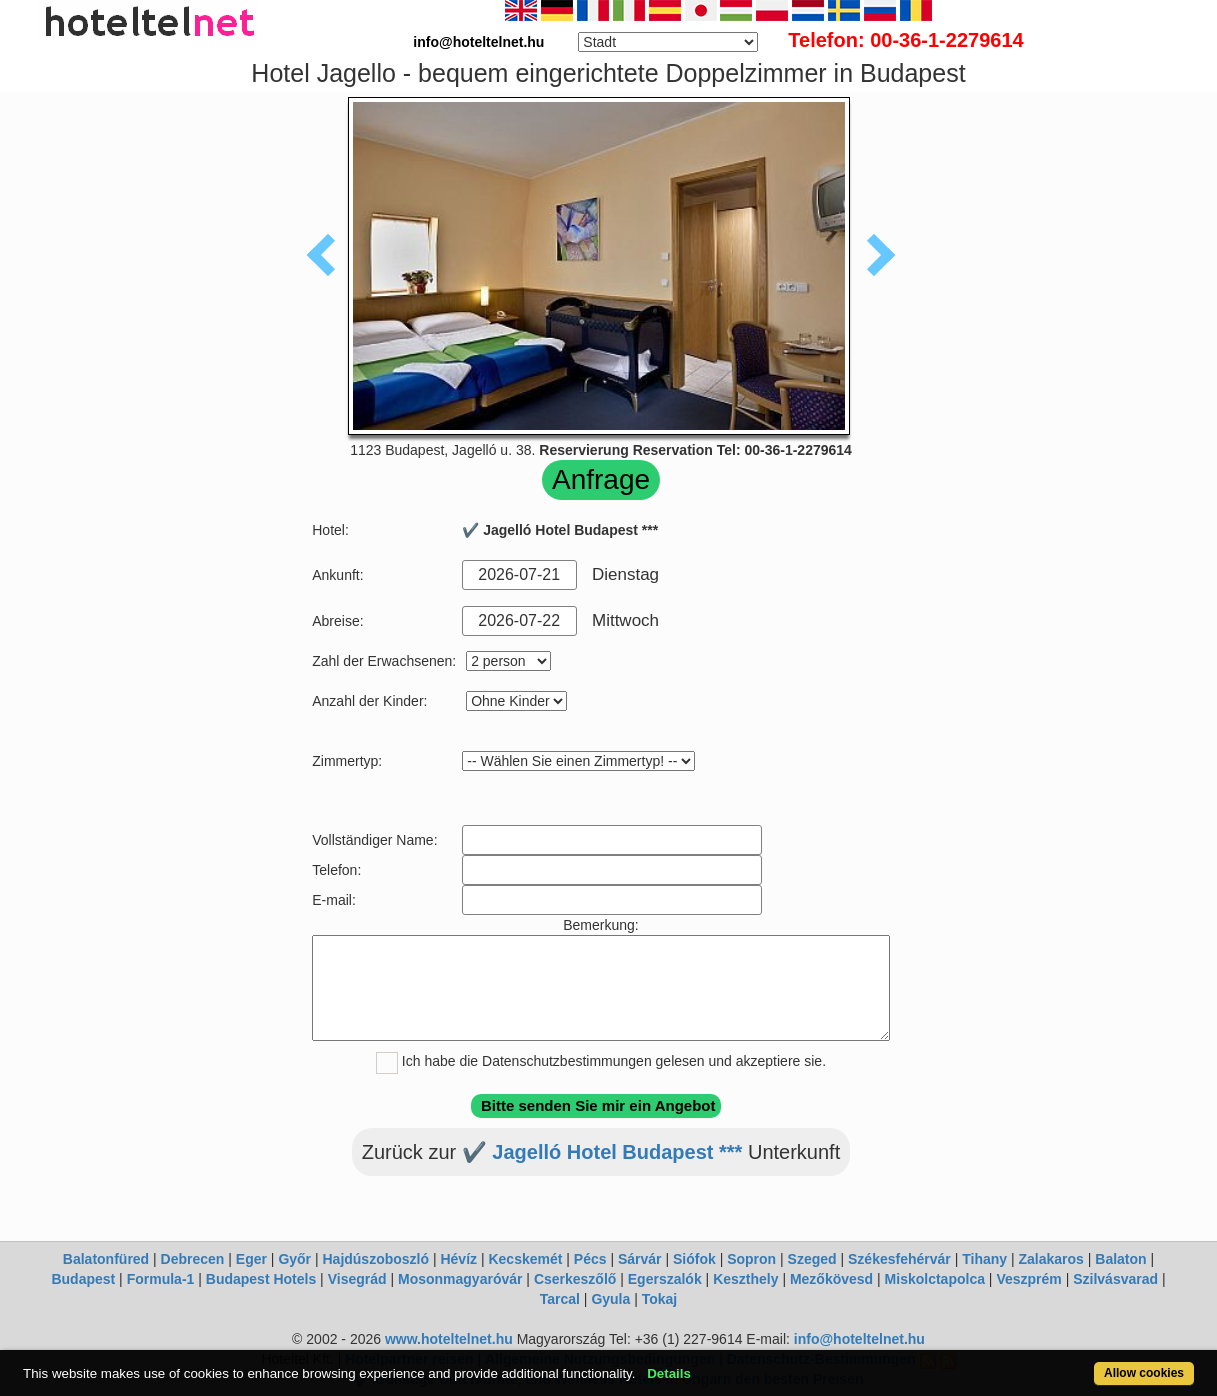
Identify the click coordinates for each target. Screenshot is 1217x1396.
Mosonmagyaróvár (460, 1279)
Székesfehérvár (899, 1259)
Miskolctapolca (935, 1279)
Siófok (694, 1259)
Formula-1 (161, 1279)
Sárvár (640, 1259)
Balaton (1120, 1259)
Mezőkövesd (831, 1279)
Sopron (751, 1259)
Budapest (83, 1279)
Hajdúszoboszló (375, 1259)
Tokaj (660, 1299)
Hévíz (458, 1259)
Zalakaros (1051, 1259)
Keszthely (745, 1279)
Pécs (590, 1259)
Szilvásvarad (1115, 1279)
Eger (251, 1259)
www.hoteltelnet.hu (449, 1339)
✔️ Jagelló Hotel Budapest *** (602, 1152)
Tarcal (560, 1299)
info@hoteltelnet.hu (859, 1339)
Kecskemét (525, 1259)
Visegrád (357, 1279)
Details (669, 1373)
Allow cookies (1144, 1373)
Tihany (984, 1259)
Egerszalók (665, 1279)
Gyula (610, 1299)
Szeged (812, 1259)
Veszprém (1028, 1279)
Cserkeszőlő (575, 1279)
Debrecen (193, 1259)
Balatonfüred (106, 1259)
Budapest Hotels (261, 1279)
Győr (294, 1259)
